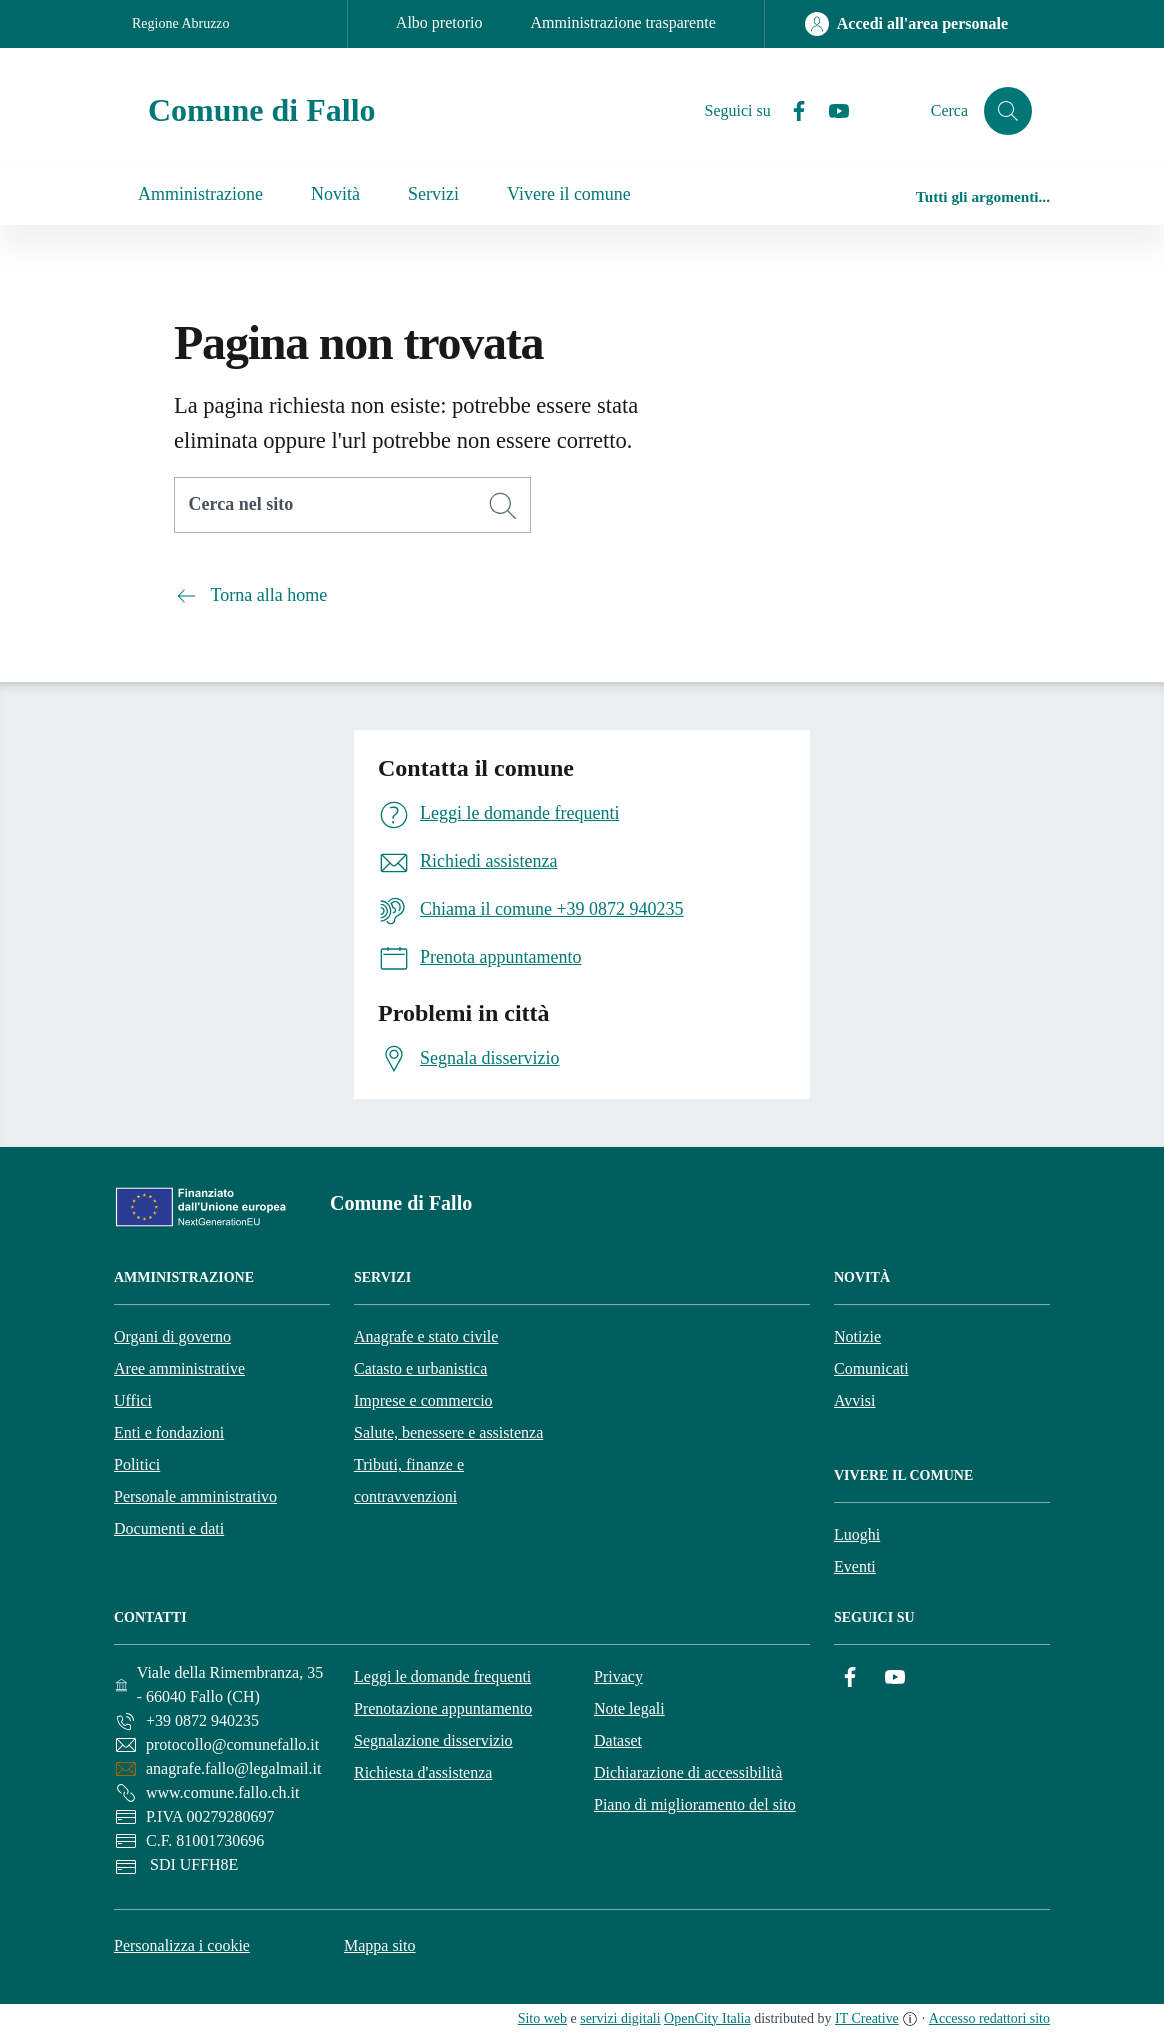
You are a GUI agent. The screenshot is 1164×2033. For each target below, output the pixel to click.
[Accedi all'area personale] (906, 24)
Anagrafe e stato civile (426, 1336)
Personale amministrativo (195, 1496)
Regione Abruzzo (181, 23)
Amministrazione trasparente (623, 22)
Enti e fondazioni (169, 1432)
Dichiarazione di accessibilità (688, 1772)
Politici (137, 1464)
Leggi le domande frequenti (442, 1676)
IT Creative (867, 2018)
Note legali (629, 1708)
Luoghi (857, 1534)
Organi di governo (172, 1336)
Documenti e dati (169, 1528)
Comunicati (871, 1368)
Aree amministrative (179, 1368)
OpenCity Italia (707, 2018)
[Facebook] (791, 111)
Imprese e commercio (423, 1400)
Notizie (857, 1336)
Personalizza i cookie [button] (182, 1945)
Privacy (618, 1676)
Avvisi (854, 1400)
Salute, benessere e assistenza (448, 1432)
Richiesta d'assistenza (423, 1772)
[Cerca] (503, 506)
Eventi (855, 1566)
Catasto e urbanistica (420, 1368)
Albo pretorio (439, 22)
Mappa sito (380, 1945)
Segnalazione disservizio (433, 1740)
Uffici (133, 1400)
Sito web (542, 2018)
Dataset (618, 1740)
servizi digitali (620, 2018)
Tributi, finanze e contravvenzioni (409, 1480)
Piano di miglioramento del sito (695, 1804)
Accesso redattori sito (989, 2018)
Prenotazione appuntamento (443, 1708)
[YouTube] (831, 111)
